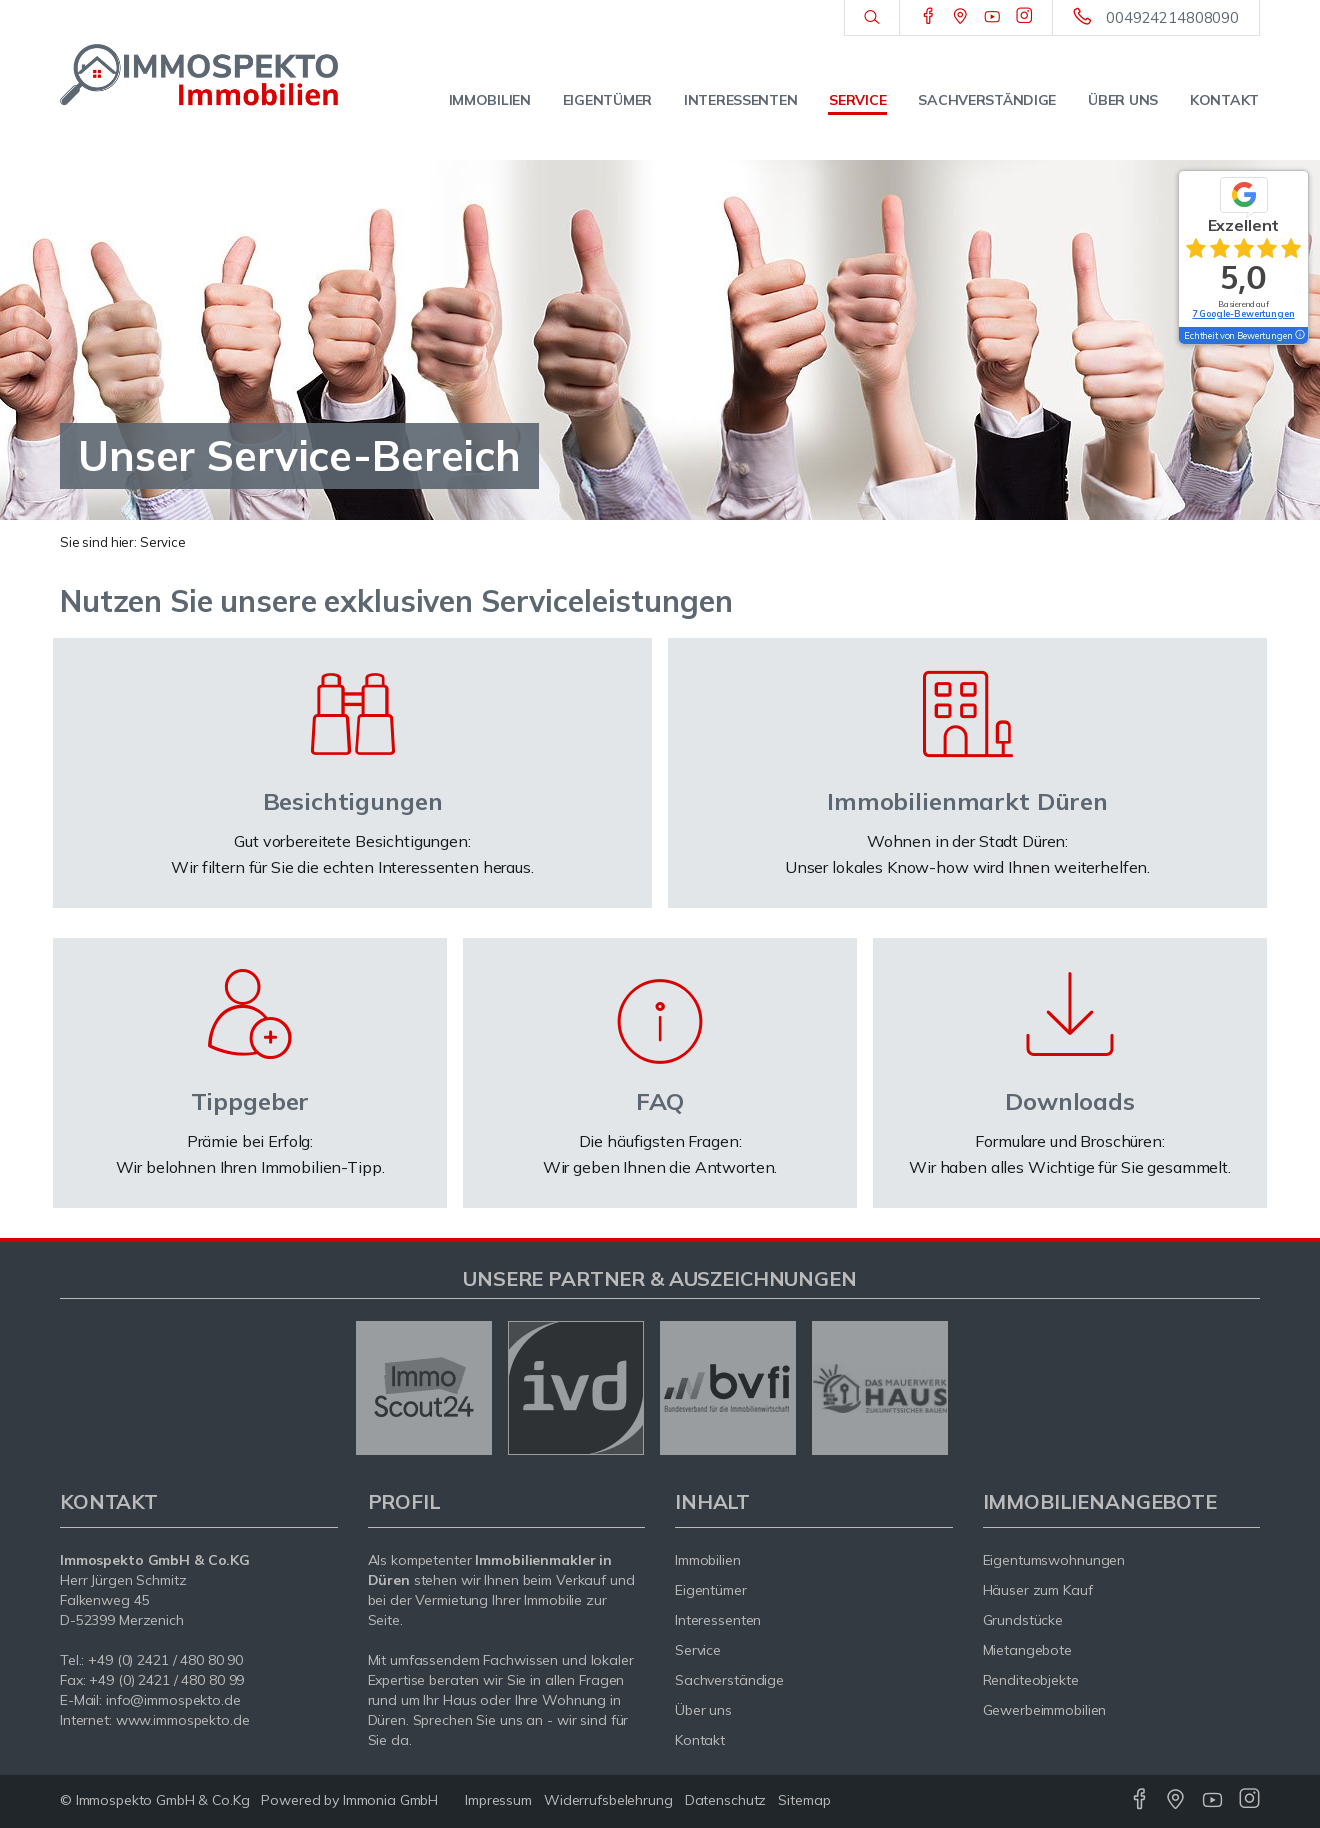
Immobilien (490, 100)
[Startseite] (199, 75)
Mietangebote (1028, 1650)
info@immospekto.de (173, 1700)
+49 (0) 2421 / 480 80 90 (165, 1660)
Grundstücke (1023, 1620)
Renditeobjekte (1031, 1680)
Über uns (1123, 100)
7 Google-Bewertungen (1243, 313)
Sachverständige (987, 100)
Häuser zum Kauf (1038, 1590)
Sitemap (804, 1800)
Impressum (498, 1800)
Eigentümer (607, 100)
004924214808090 (1172, 17)
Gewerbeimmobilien (1045, 1710)
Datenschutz (726, 1800)
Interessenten (740, 100)
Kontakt (1224, 100)
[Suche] (871, 18)
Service (857, 100)
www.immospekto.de (183, 1720)
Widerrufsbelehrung (608, 1800)
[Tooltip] (1299, 336)
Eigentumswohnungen (1054, 1560)
